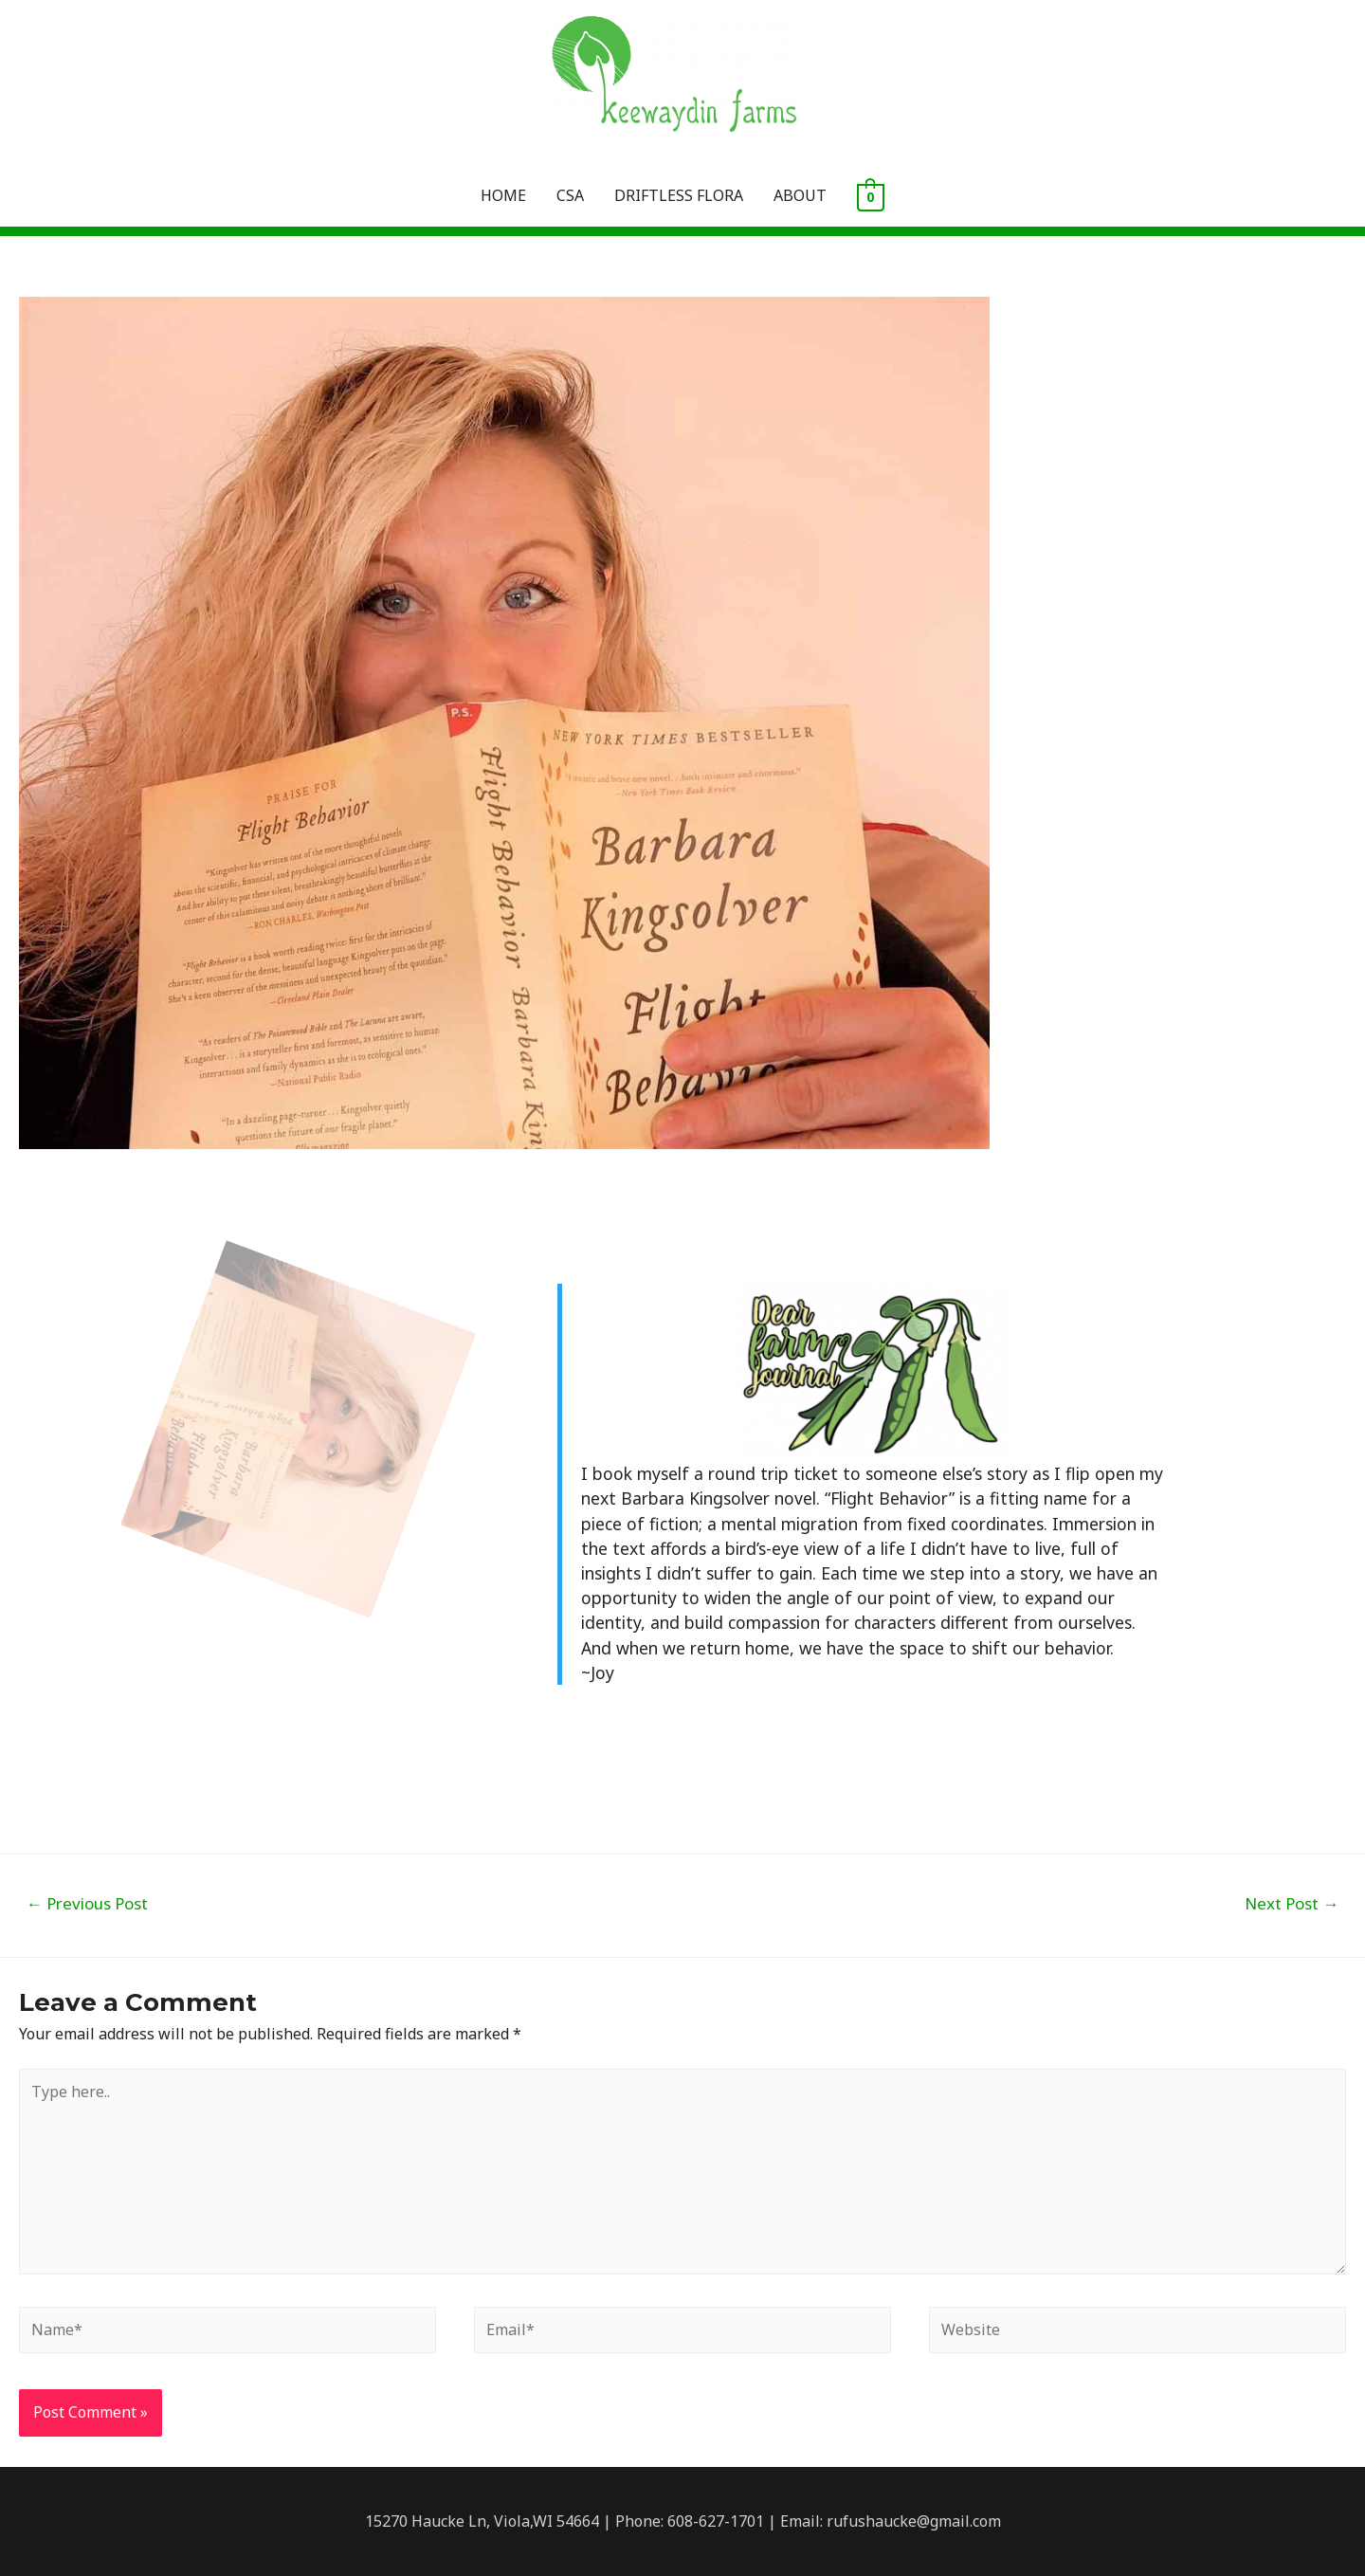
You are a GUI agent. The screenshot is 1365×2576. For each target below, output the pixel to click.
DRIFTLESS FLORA (678, 195)
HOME (503, 195)
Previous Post (87, 1903)
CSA (570, 195)
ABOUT (800, 195)
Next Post (1291, 1903)
